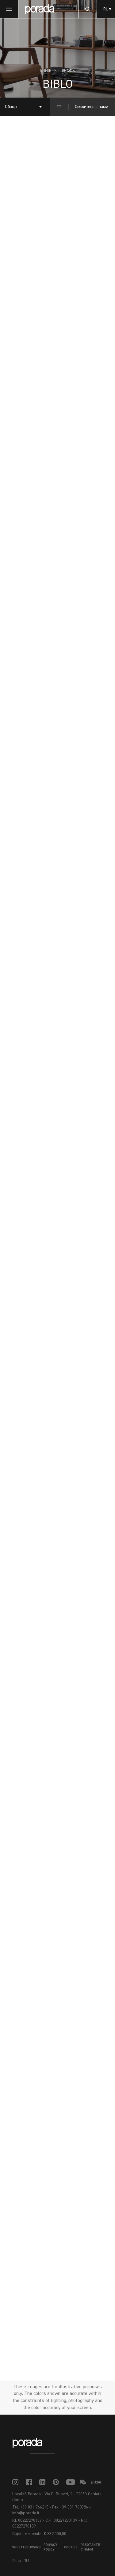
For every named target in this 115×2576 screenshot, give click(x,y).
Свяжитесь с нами (91, 107)
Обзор (11, 107)
